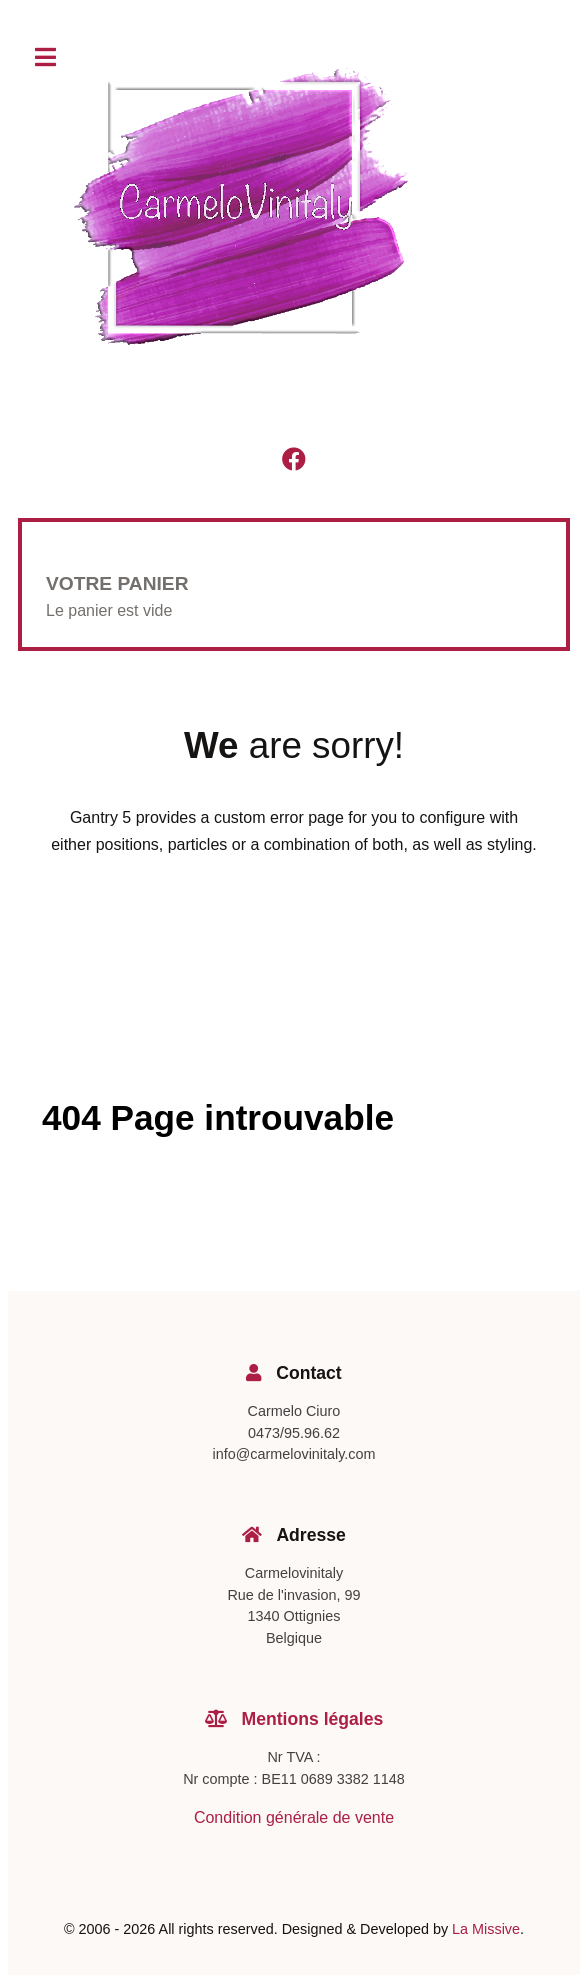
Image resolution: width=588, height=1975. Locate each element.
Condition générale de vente (294, 1817)
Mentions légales (294, 1719)
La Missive (486, 1929)
